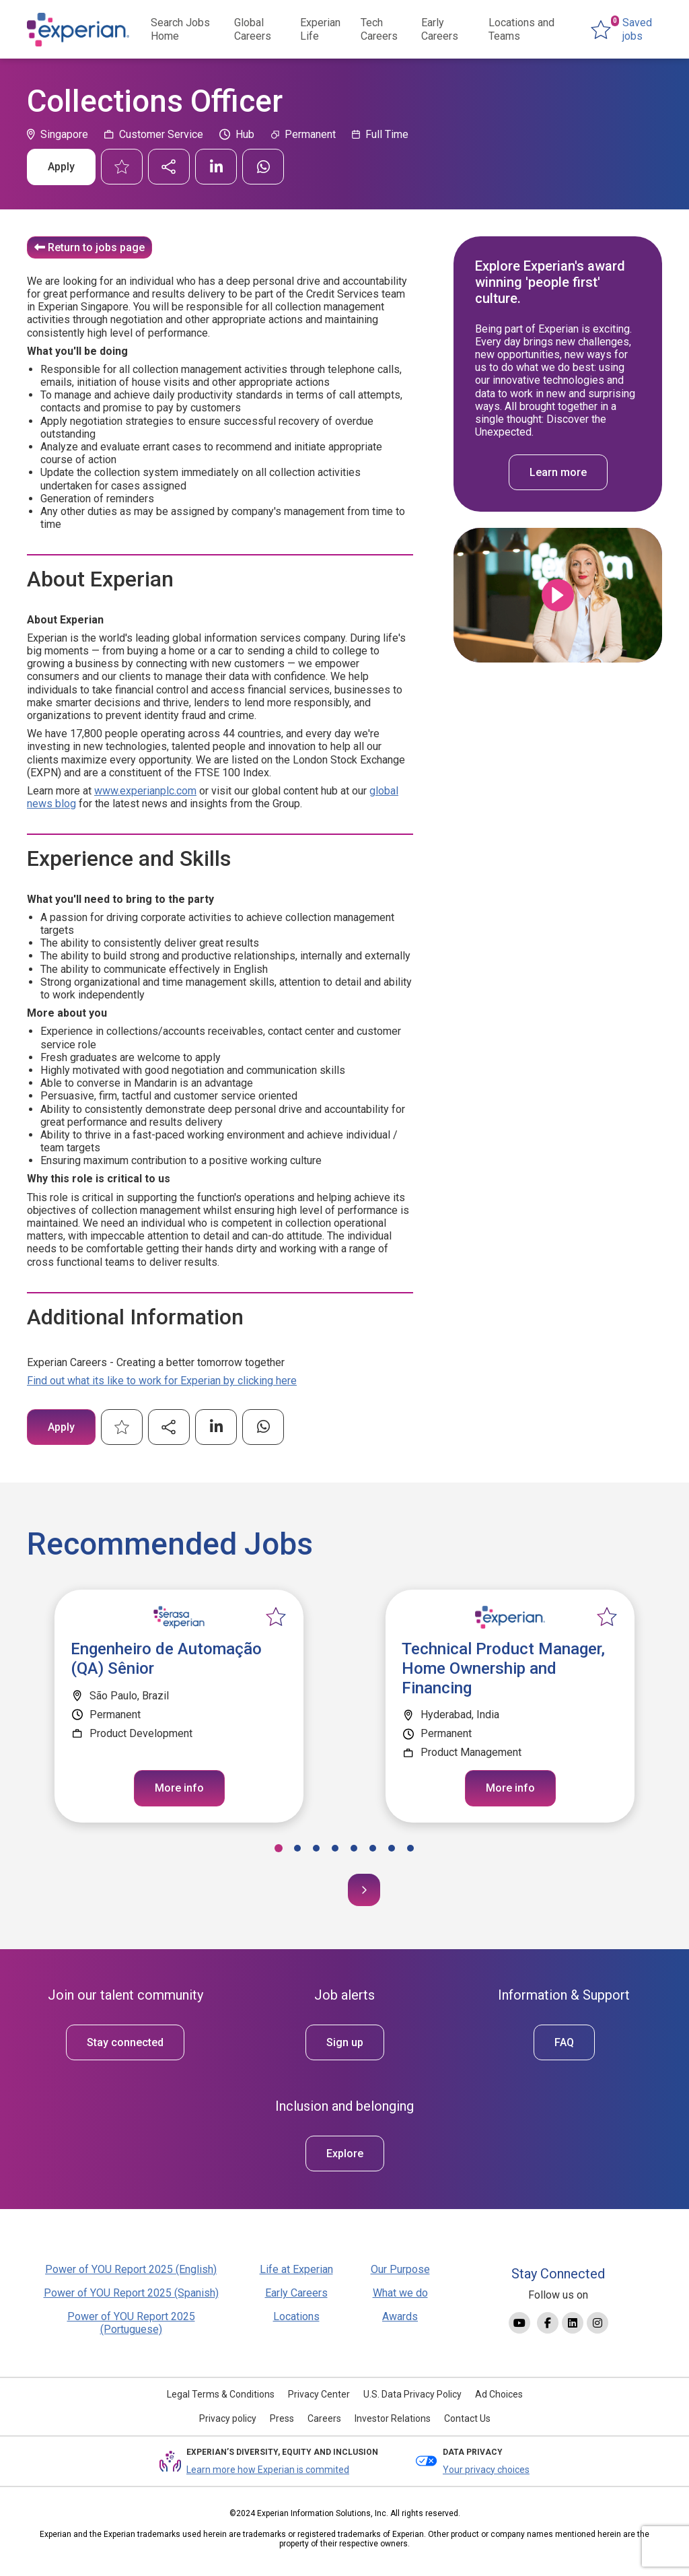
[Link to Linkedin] (572, 2323)
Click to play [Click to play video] (558, 595)
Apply (61, 166)
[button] (279, 1848)
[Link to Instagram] (597, 2323)
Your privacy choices (486, 2469)
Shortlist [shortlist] (276, 1617)
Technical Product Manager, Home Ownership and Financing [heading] (503, 1668)
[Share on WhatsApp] (263, 166)
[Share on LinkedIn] (216, 166)
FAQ (564, 2042)
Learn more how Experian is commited (267, 2469)
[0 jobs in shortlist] (626, 29)
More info (179, 1788)
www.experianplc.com (145, 790)
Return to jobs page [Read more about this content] (96, 247)
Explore (344, 2153)
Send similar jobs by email (169, 166)
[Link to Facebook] (547, 2323)
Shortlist (122, 166)
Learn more (558, 472)
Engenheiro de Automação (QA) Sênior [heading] (166, 1658)
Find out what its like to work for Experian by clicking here (162, 1380)
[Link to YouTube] (519, 2323)
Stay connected (125, 2042)
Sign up (344, 2042)
